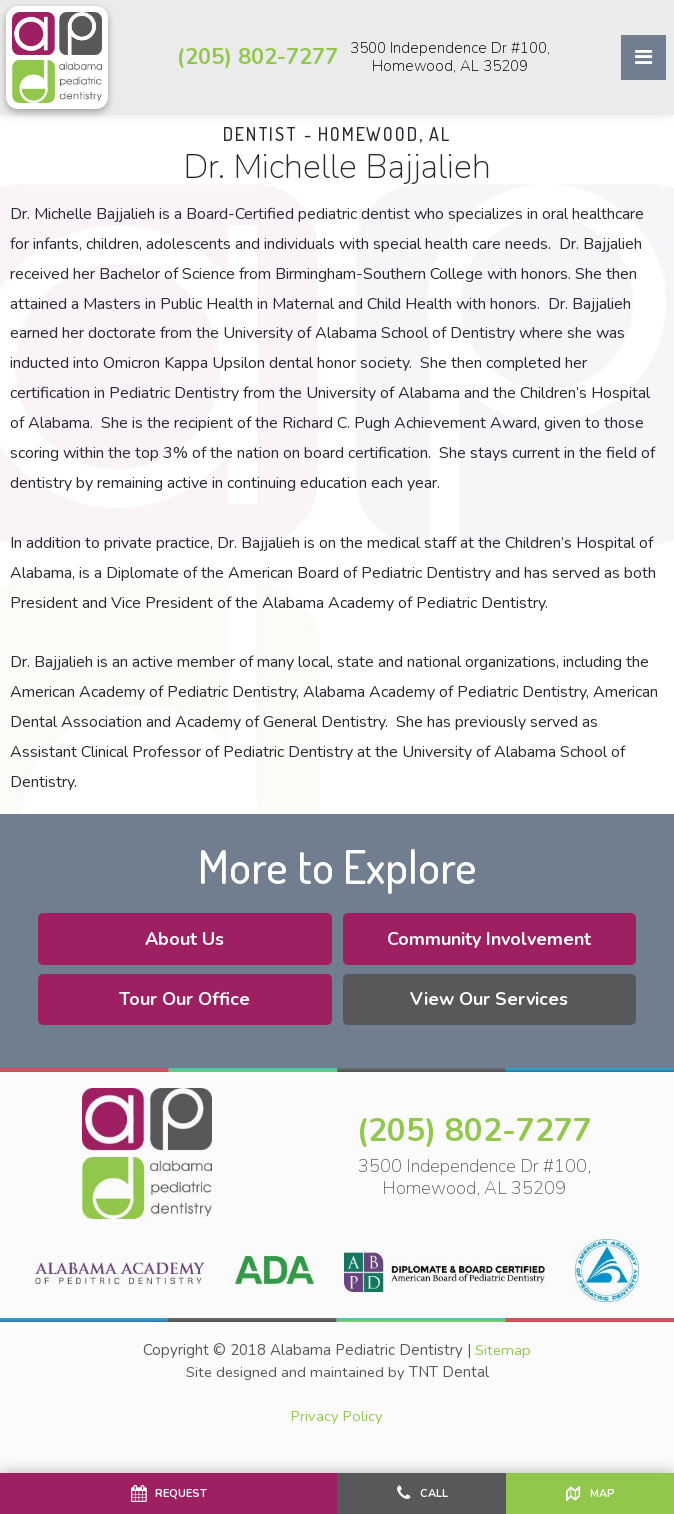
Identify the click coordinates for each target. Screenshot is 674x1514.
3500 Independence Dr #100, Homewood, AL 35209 (450, 57)
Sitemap (503, 1360)
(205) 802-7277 (257, 57)
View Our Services (492, 1006)
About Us (182, 945)
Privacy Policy (337, 1425)
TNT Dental (451, 1381)
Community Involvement (492, 945)
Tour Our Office (182, 1006)
